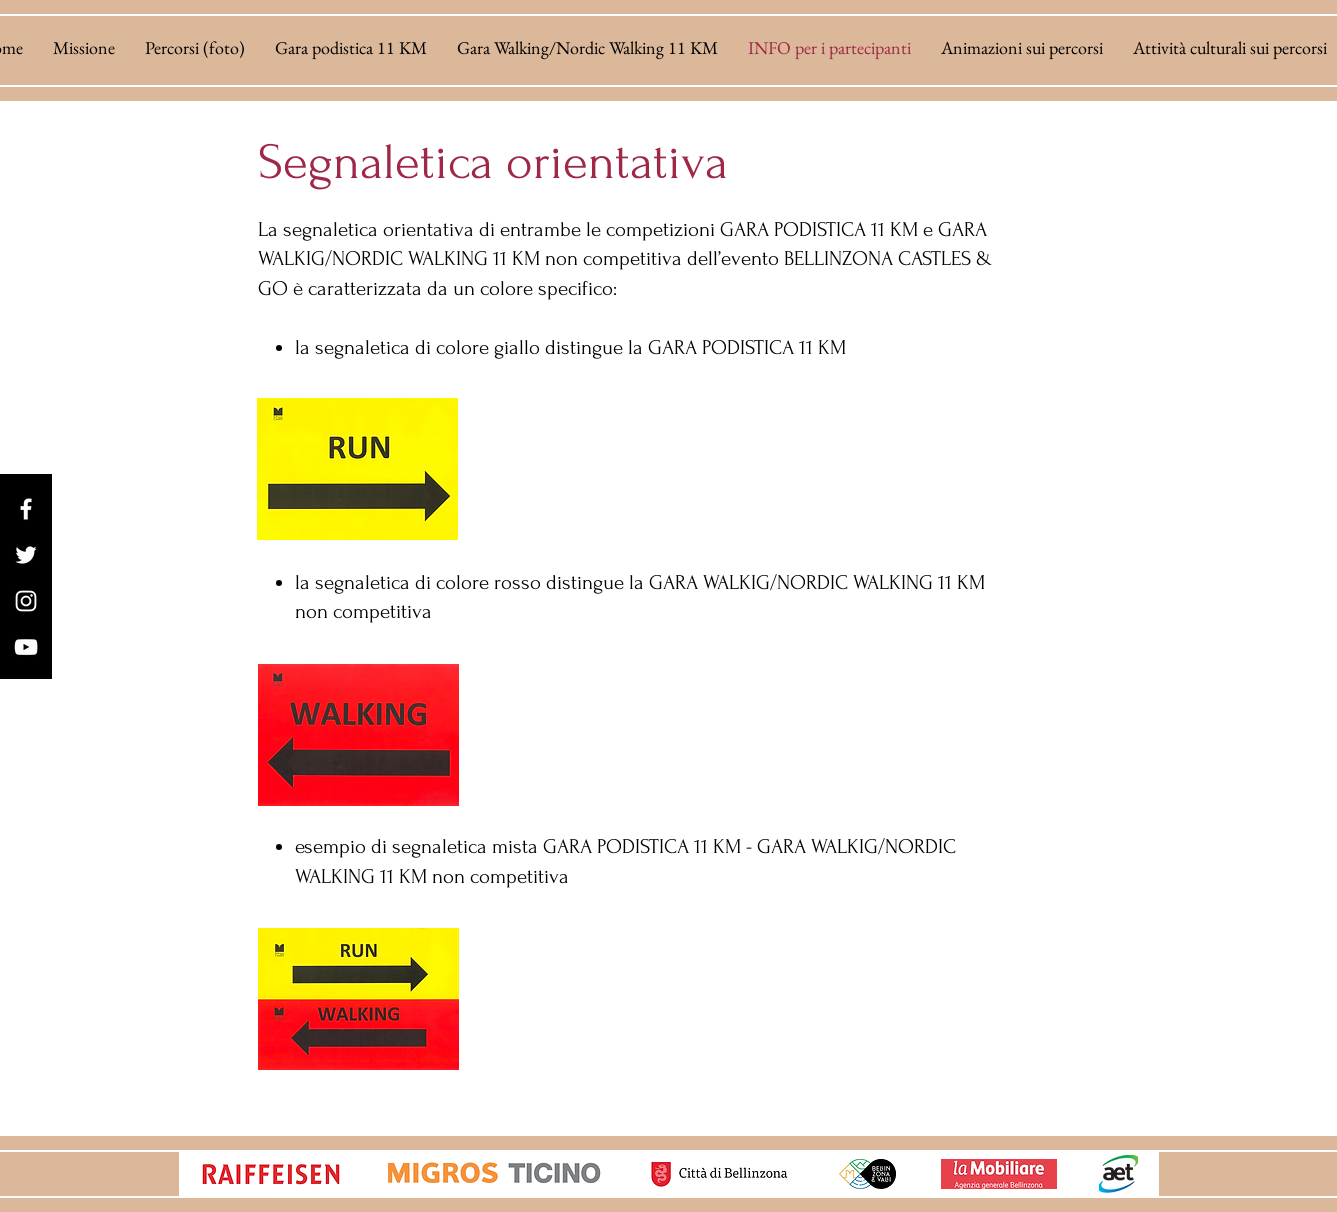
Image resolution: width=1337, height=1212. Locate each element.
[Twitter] (26, 555)
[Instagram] (26, 601)
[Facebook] (26, 509)
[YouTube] (26, 647)
